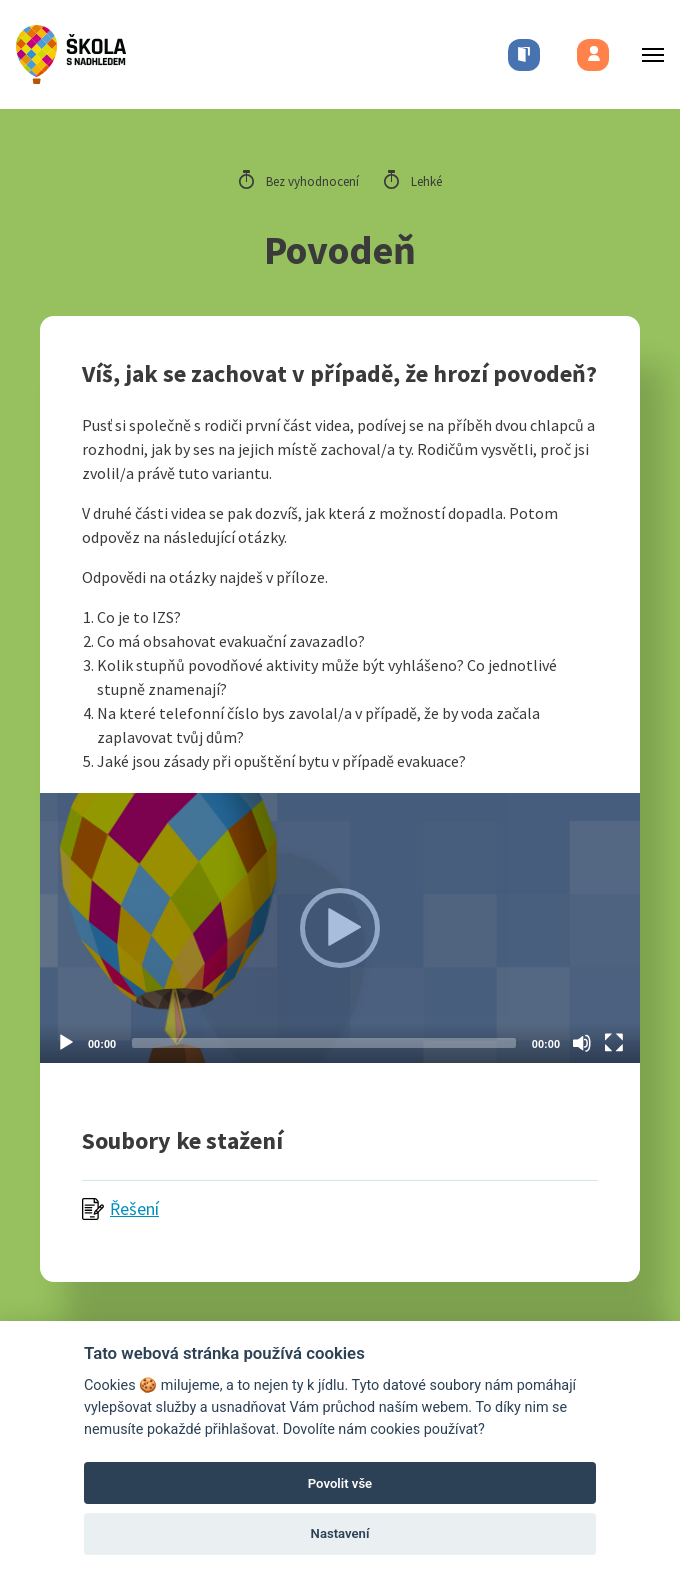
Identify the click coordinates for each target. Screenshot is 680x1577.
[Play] (66, 1043)
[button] (340, 928)
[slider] (324, 1043)
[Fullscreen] (614, 1043)
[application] (340, 928)
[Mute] (582, 1043)
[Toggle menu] (647, 54)
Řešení (134, 1208)
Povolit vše (340, 1483)
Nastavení (340, 1533)
